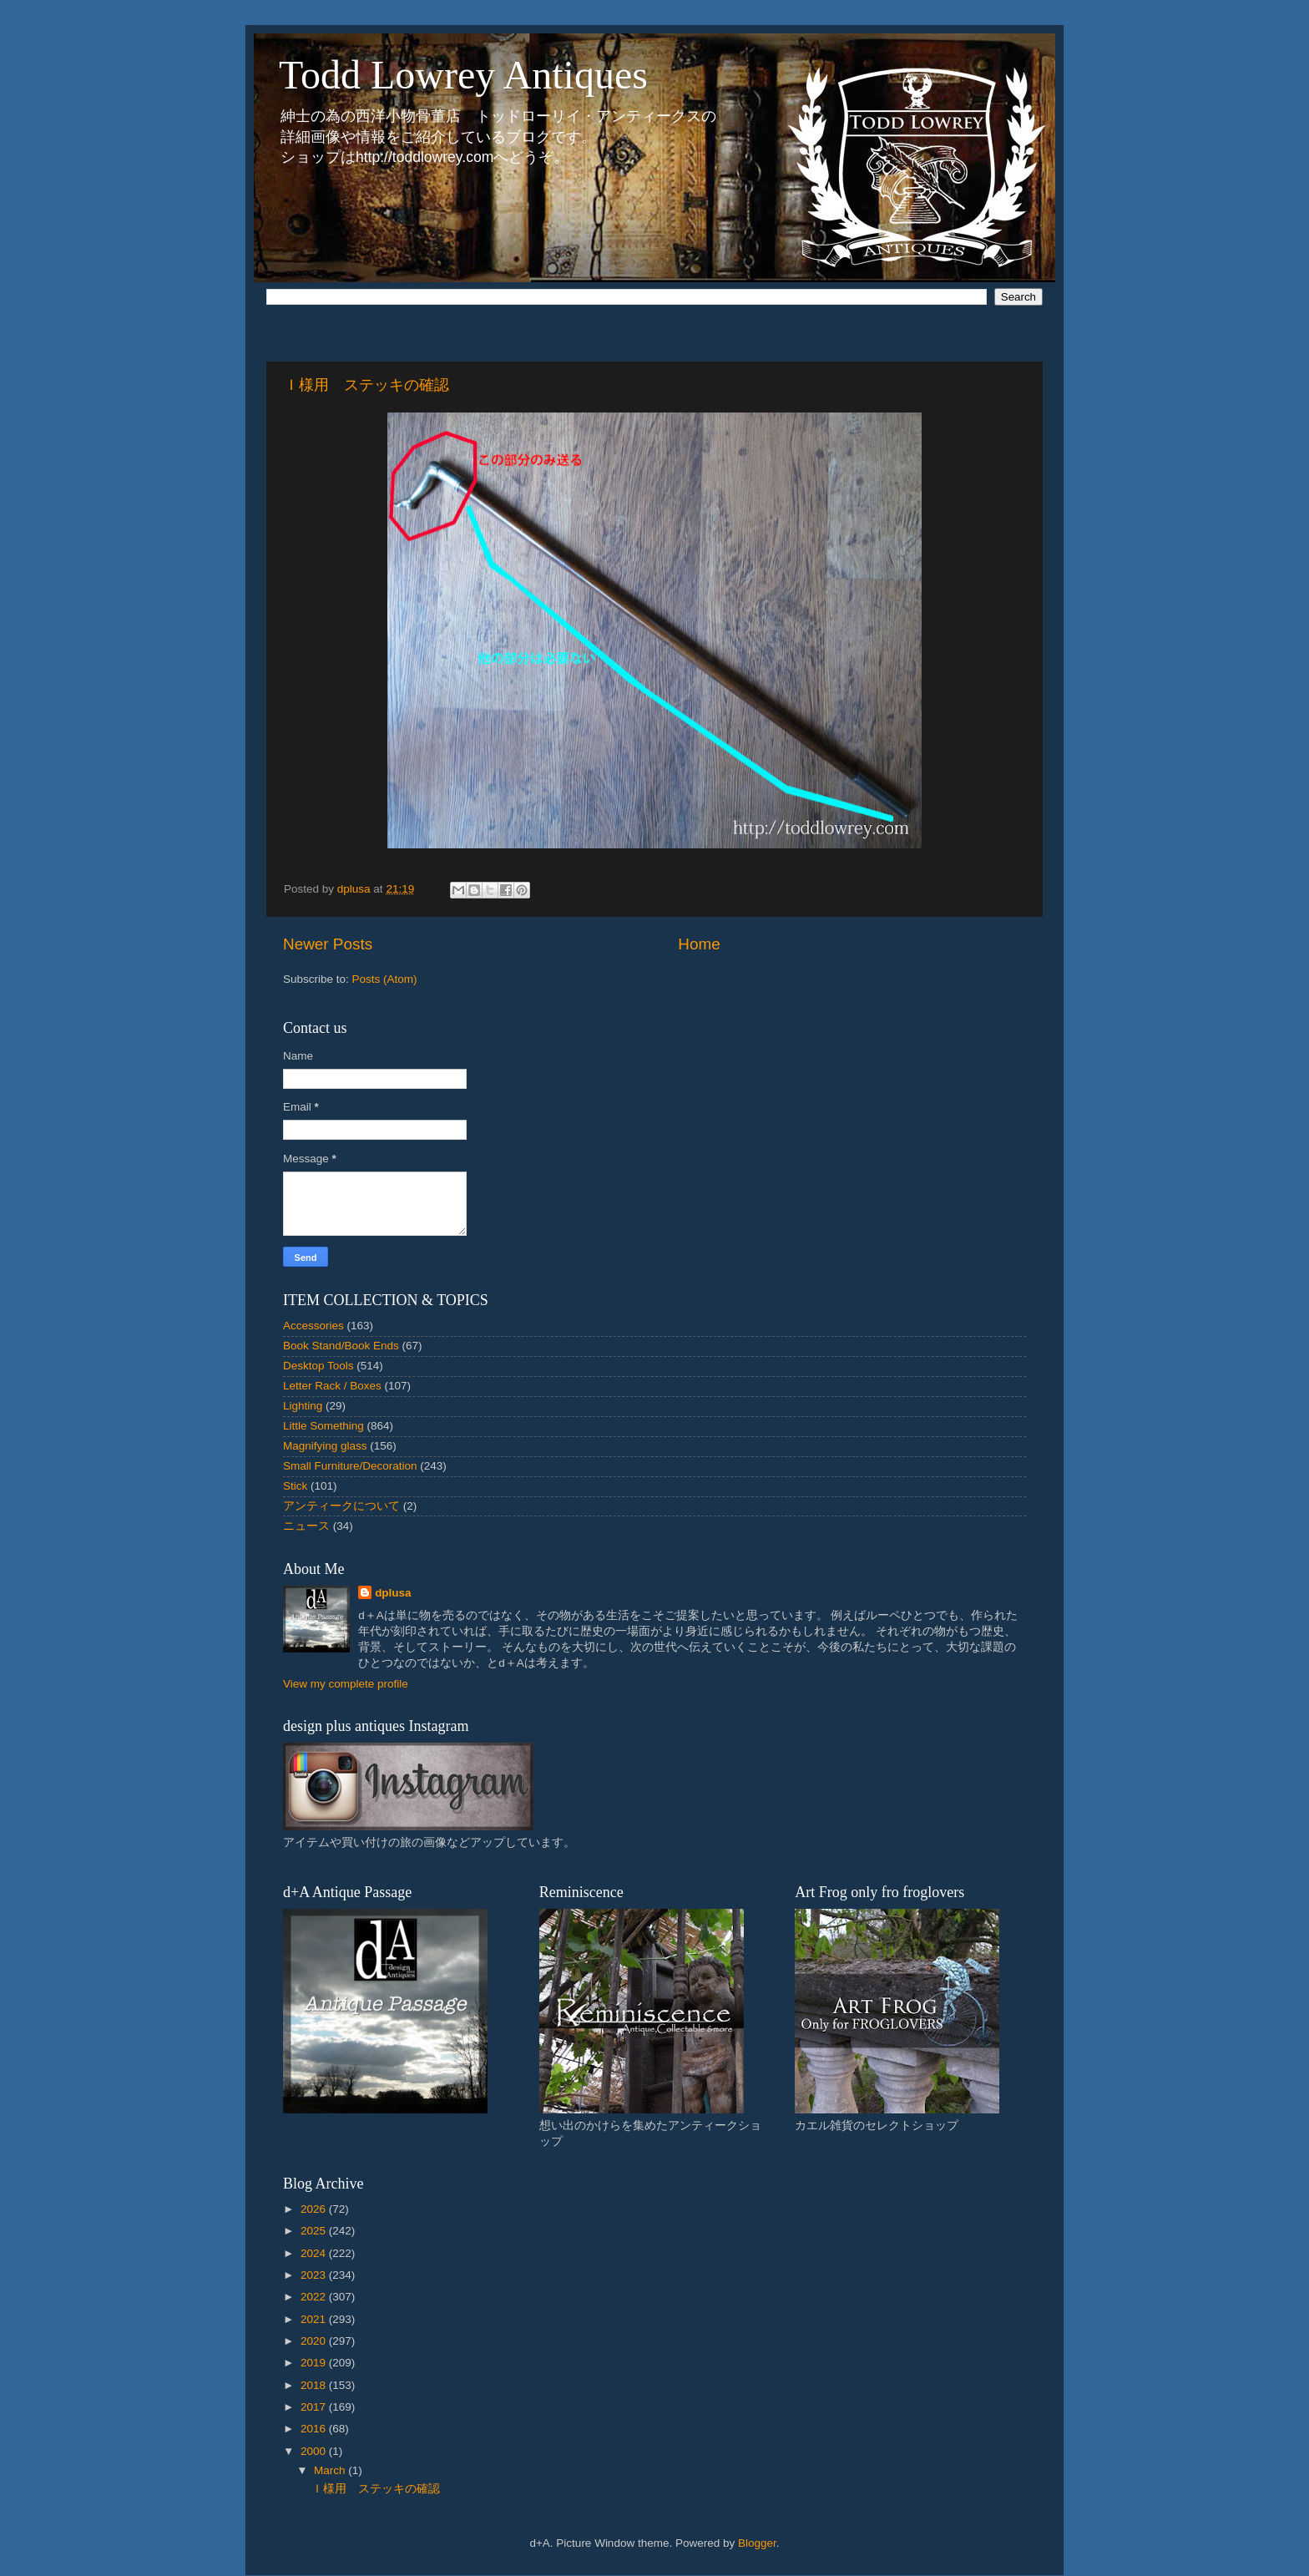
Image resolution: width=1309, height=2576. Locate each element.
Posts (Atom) (384, 979)
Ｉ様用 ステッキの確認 (366, 385)
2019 (315, 2362)
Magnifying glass (325, 1446)
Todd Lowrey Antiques (463, 75)
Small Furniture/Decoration (350, 1466)
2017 (315, 2407)
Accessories (313, 1325)
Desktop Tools (318, 1365)
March (331, 2470)
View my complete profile (345, 1684)
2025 (315, 2230)
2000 (315, 2451)
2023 (315, 2275)
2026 (315, 2209)
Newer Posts (327, 944)
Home (699, 944)
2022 (315, 2296)
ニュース (306, 1526)
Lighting (302, 1405)
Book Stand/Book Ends (341, 1345)
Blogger (757, 2543)
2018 (315, 2385)
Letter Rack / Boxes (332, 1385)
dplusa (393, 1593)
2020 (315, 2341)
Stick (295, 1486)
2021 (315, 2319)
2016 (315, 2428)
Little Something (323, 1426)
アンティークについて (341, 1506)
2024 (315, 2253)
